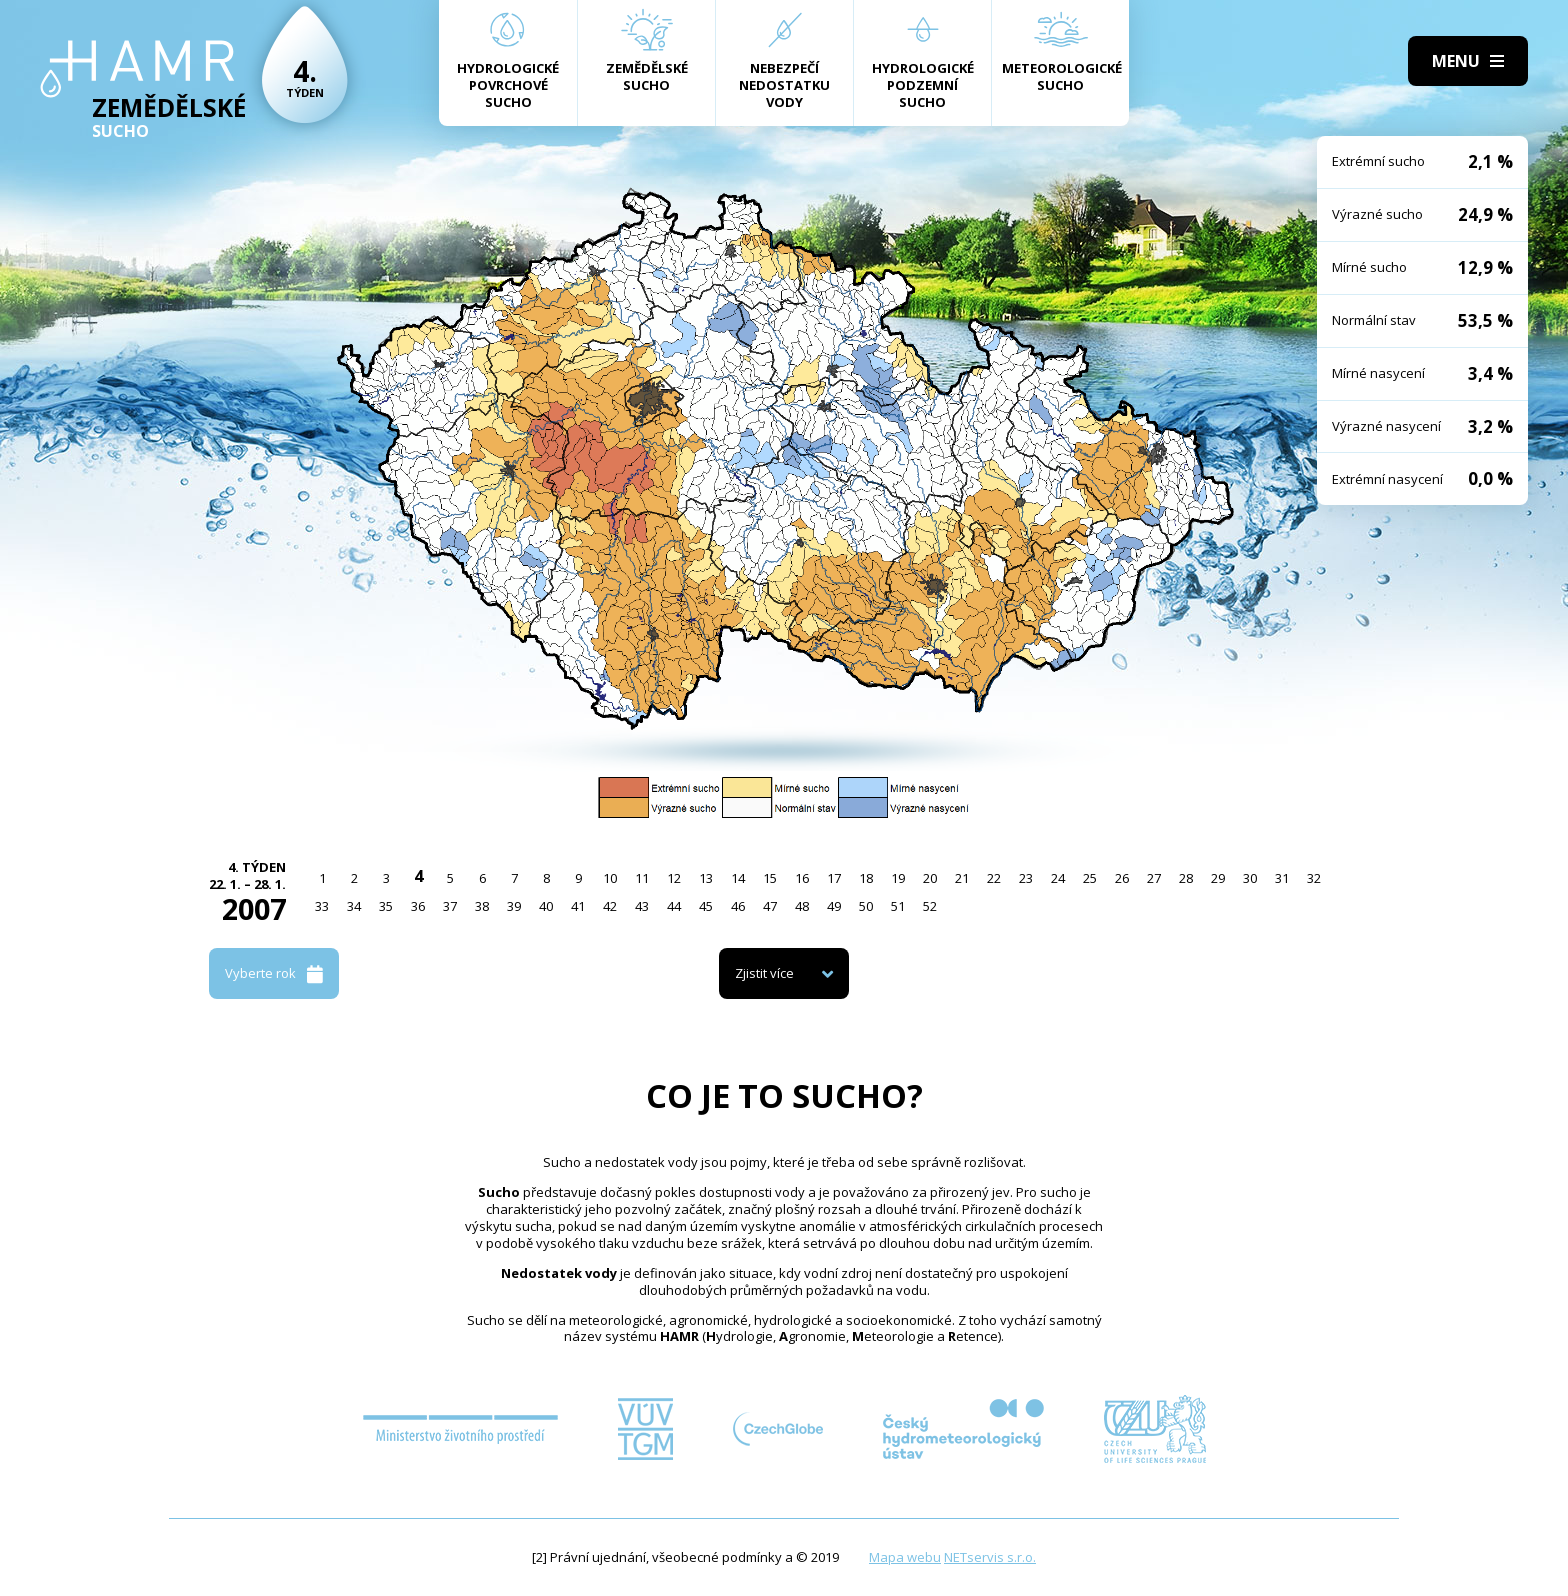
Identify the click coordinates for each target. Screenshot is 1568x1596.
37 (450, 906)
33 (322, 906)
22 (994, 878)
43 (642, 906)
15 (770, 878)
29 (1218, 878)
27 (1154, 878)
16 (802, 878)
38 (482, 906)
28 (1186, 878)
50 (866, 906)
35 (386, 906)
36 (418, 906)
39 (514, 906)
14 (738, 878)
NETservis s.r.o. (990, 1557)
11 (642, 878)
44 (674, 906)
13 (706, 878)
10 (610, 878)
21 (962, 878)
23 (1026, 878)
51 (898, 906)
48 (802, 906)
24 (1058, 878)
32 (1314, 878)
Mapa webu (905, 1557)
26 (1122, 878)
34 (354, 906)
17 (834, 878)
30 (1250, 878)
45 (706, 906)
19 (898, 878)
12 (674, 878)
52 (930, 906)
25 (1090, 878)
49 (834, 906)
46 (738, 906)
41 (578, 906)
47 (770, 906)
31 (1282, 878)
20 (930, 878)
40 (546, 906)
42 (610, 906)
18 (866, 878)
